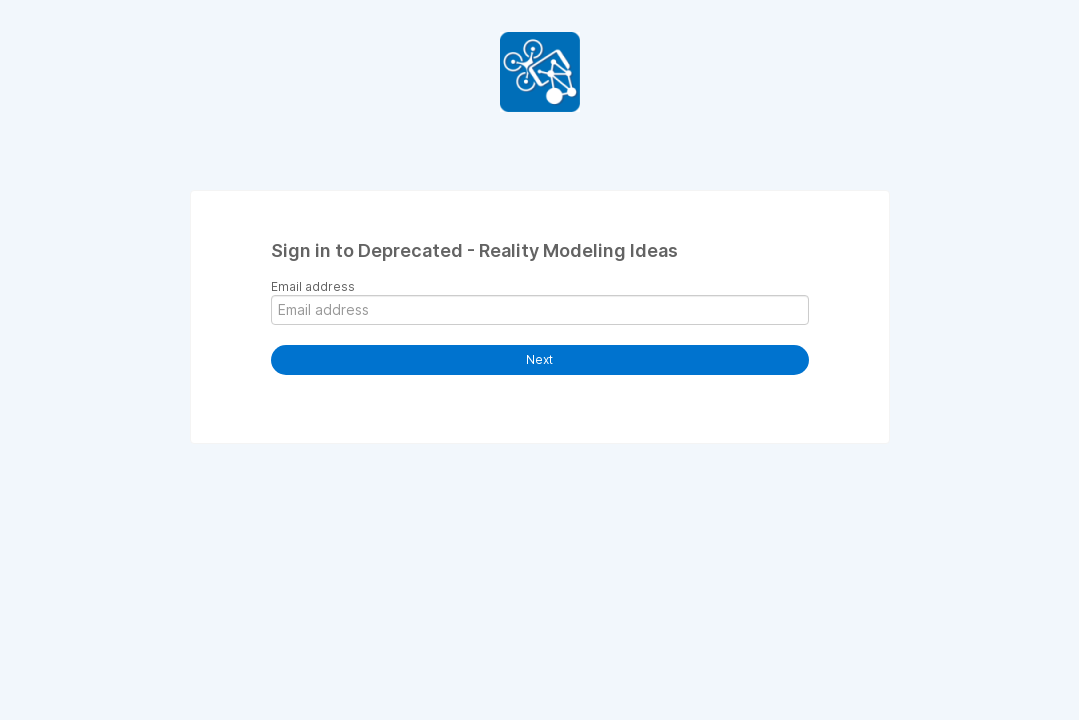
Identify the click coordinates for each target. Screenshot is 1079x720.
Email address (313, 286)
